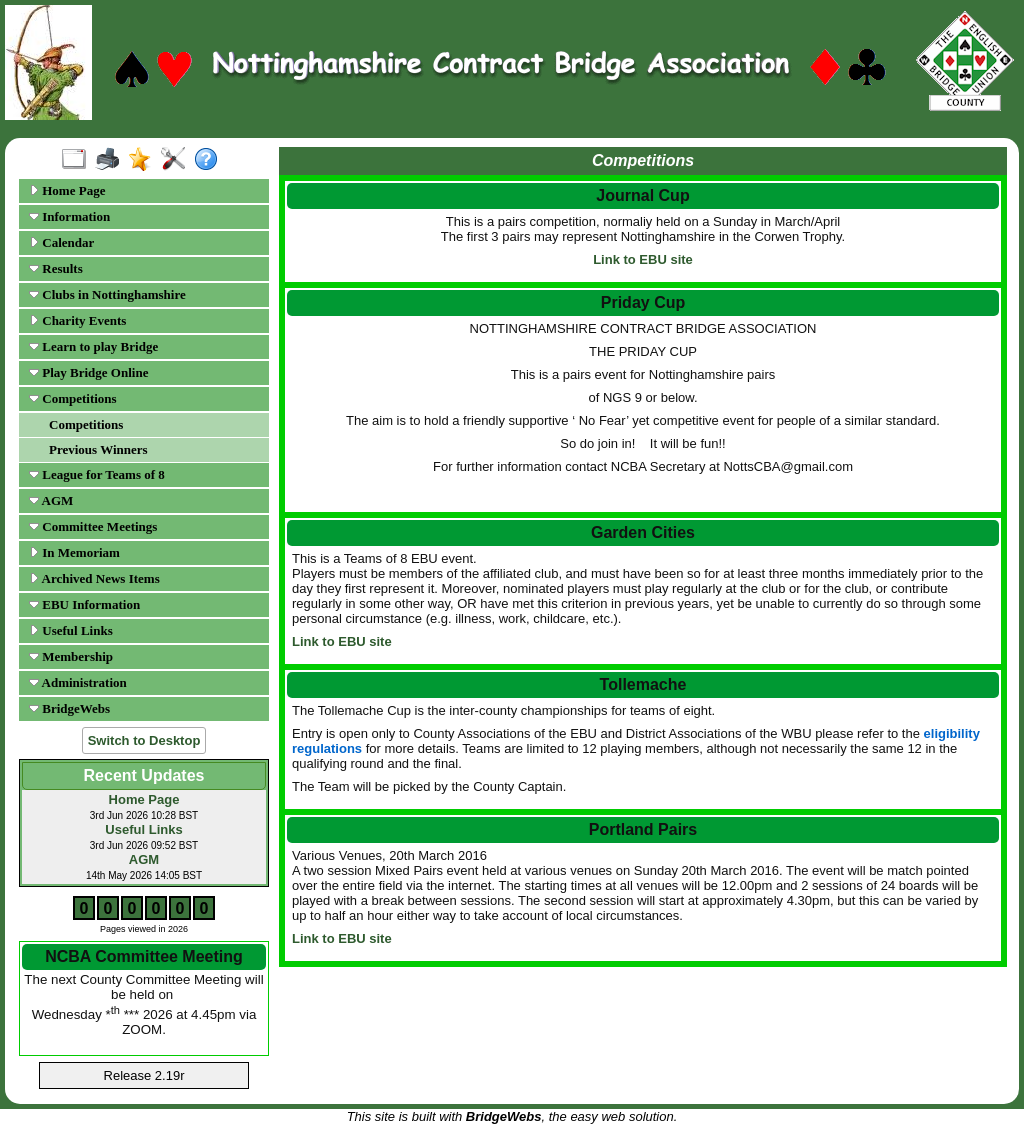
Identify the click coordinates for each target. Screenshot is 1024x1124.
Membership (71, 656)
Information (69, 216)
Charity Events (77, 320)
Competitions (73, 398)
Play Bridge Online (88, 372)
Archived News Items (94, 578)
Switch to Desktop (144, 740)
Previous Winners (98, 449)
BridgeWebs (69, 708)
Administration (78, 682)
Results (56, 268)
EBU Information (84, 604)
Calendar (61, 242)
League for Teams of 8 (97, 474)
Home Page (67, 190)
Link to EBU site (643, 259)
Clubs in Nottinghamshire (107, 294)
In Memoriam (74, 552)
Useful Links (71, 630)
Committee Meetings (93, 526)
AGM (51, 500)
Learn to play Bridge (93, 346)
